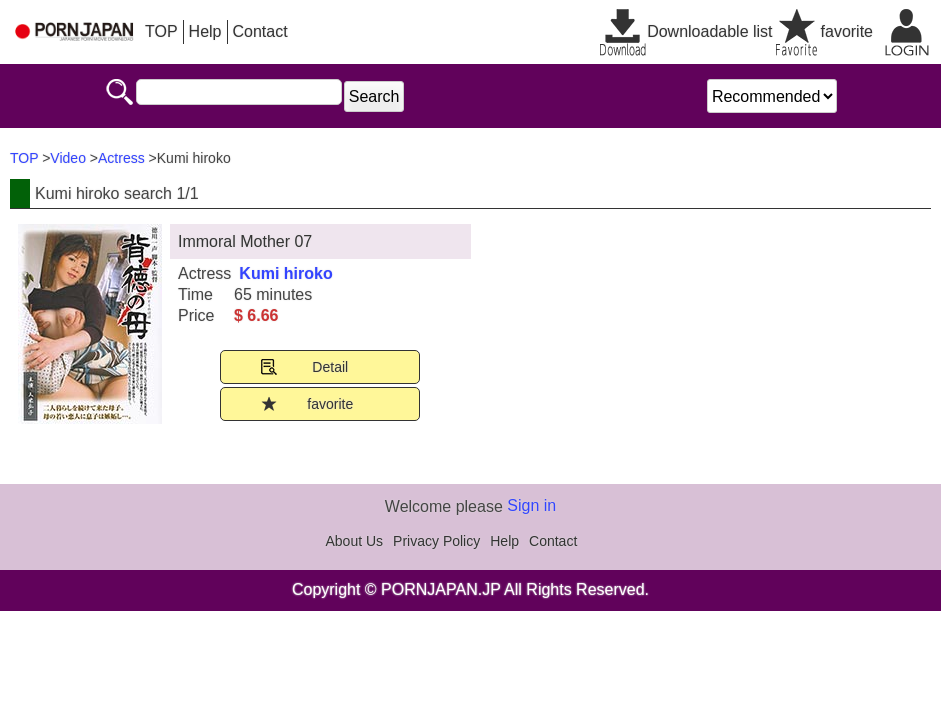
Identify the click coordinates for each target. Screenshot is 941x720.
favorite (847, 31)
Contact (260, 31)
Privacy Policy (436, 541)
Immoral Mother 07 (245, 241)
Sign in (531, 505)
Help (205, 31)
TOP (161, 31)
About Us (355, 541)
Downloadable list (709, 31)
